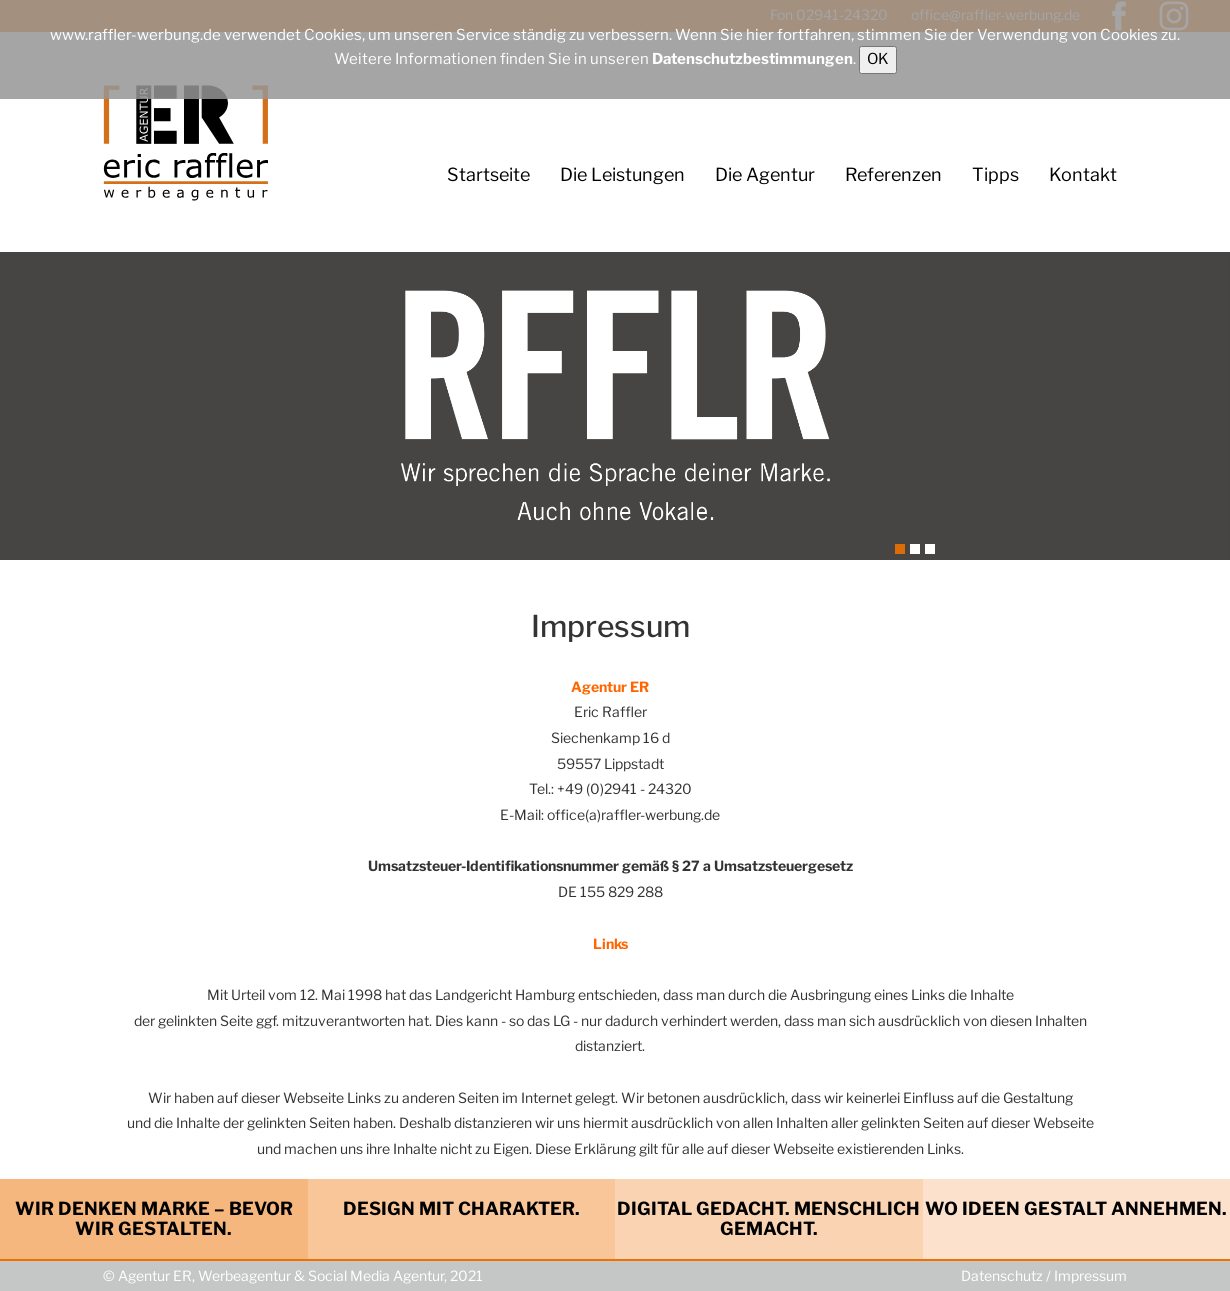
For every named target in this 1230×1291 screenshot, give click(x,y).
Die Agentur (765, 174)
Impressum (1090, 1275)
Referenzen (893, 174)
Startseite (488, 174)
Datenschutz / (1007, 1275)
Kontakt (1083, 174)
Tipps (995, 174)
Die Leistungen (622, 174)
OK (878, 59)
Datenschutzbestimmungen (752, 59)
